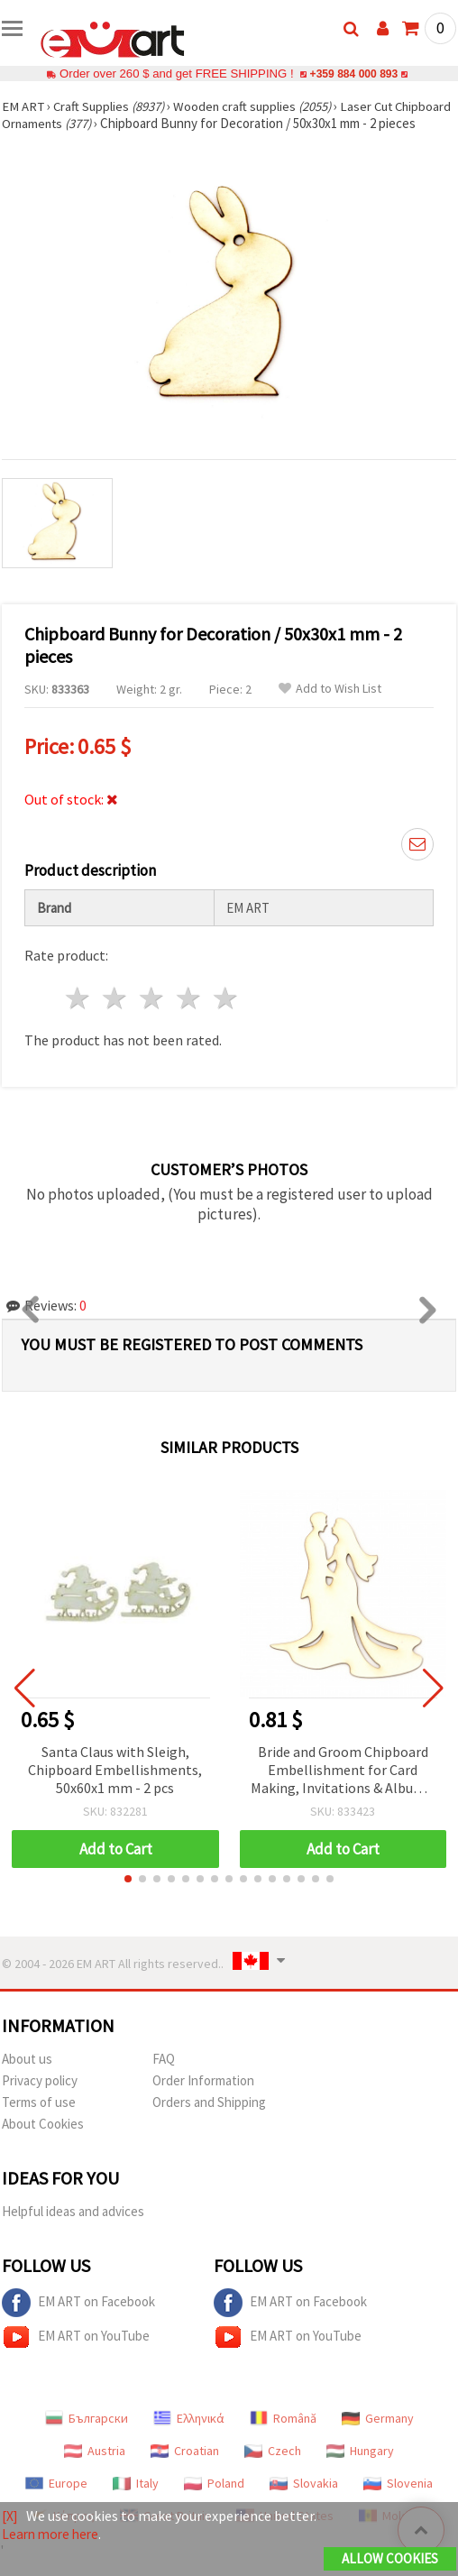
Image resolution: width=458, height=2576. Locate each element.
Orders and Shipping (209, 2119)
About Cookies (43, 2140)
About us (27, 2075)
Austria (94, 2468)
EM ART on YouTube (76, 2354)
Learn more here (53, 2534)
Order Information (203, 2097)
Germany (378, 2435)
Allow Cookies (390, 2559)
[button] (128, 1896)
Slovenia (398, 2500)
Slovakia (304, 2500)
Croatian (185, 2468)
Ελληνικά (188, 2435)
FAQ (163, 2075)
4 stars (188, 1015)
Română (283, 2435)
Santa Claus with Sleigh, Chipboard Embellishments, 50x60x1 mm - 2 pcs (115, 1787)
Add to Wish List (330, 706)
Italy (136, 2500)
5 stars (225, 1015)
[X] (10, 2516)
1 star (78, 1015)
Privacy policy (40, 2097)
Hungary (360, 2468)
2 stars (115, 1015)
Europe (56, 2500)
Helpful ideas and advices (73, 2228)
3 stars (152, 1015)
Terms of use (39, 2119)
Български (86, 2435)
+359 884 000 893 (353, 73)
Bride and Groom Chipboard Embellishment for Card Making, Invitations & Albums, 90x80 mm (343, 1788)
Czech (272, 2468)
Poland (214, 2500)
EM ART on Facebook (78, 2319)
